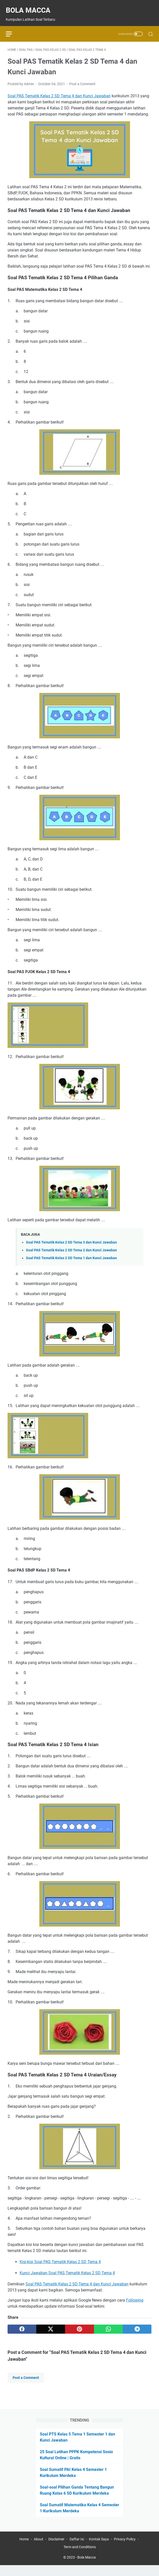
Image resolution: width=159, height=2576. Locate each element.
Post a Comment (82, 80)
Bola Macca (30, 6)
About (38, 2550)
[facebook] (22, 2324)
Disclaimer (56, 2550)
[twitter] (50, 2324)
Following (134, 2295)
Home (24, 2550)
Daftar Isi (77, 2550)
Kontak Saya (99, 2550)
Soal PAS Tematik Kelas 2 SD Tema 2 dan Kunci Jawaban (71, 1246)
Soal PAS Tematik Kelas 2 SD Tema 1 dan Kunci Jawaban (71, 1254)
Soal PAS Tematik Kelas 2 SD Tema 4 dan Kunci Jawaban (59, 91)
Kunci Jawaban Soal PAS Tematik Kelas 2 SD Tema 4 (67, 2268)
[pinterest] (79, 2324)
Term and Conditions (79, 2558)
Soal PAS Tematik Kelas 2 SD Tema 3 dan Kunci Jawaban (71, 1238)
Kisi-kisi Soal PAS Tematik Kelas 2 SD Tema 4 (60, 2257)
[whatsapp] (108, 2324)
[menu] (14, 28)
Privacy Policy (125, 2550)
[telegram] (137, 2324)
